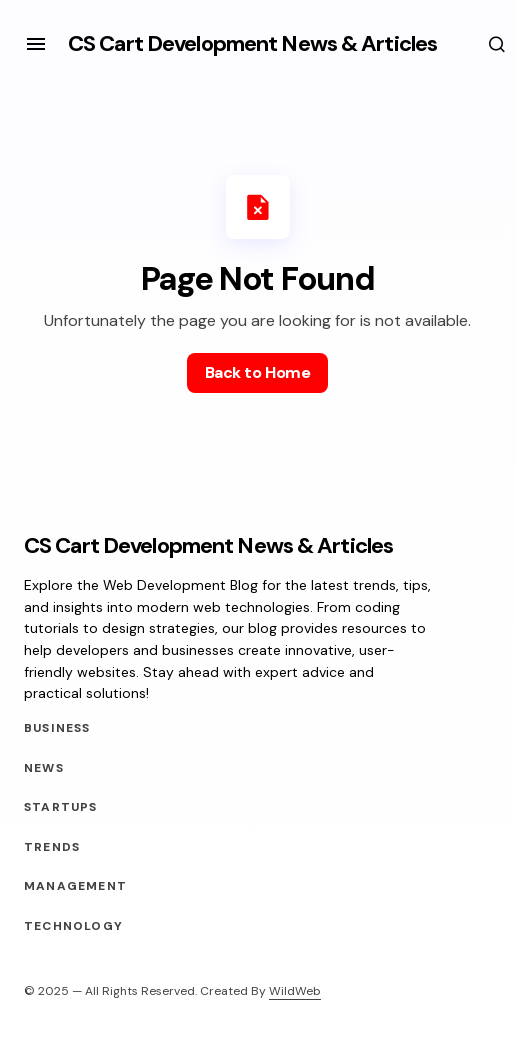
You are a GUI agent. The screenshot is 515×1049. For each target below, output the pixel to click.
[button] (36, 44)
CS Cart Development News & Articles (252, 43)
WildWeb (295, 991)
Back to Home (257, 372)
